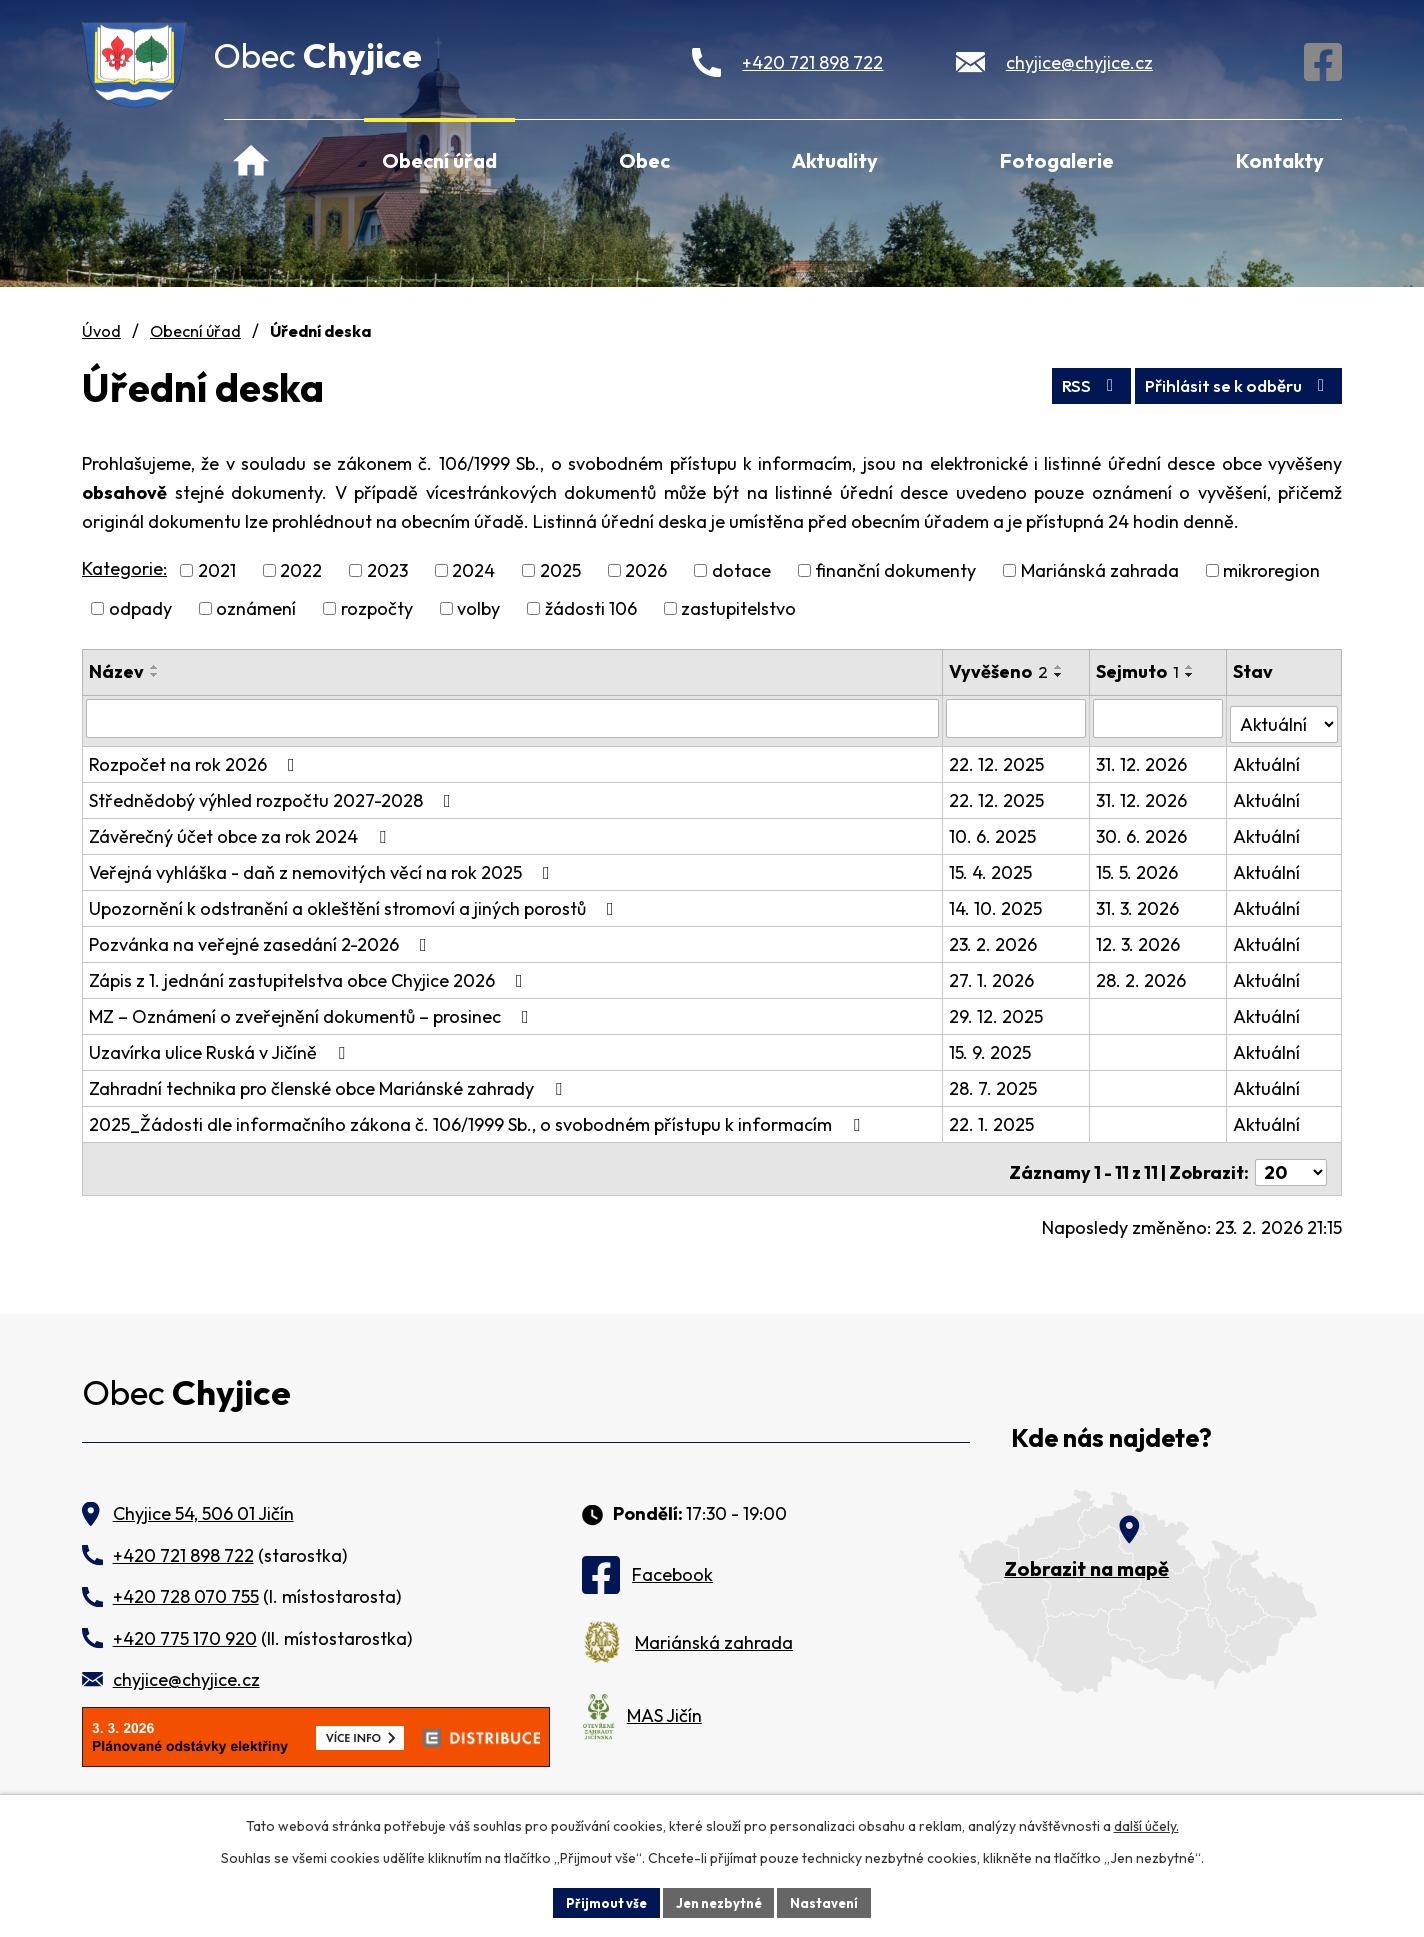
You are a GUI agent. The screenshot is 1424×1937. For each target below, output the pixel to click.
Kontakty (1280, 160)
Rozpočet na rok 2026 (196, 758)
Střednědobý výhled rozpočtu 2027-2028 (274, 794)
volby (478, 608)
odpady (140, 608)
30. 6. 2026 (1144, 830)
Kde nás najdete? (1111, 1425)
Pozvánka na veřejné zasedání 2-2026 (262, 938)
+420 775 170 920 (185, 1625)
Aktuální (1267, 758)
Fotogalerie (1057, 160)
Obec (644, 160)
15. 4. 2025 (992, 866)
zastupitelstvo (738, 608)
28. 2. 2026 (1144, 974)
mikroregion (1271, 570)
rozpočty (377, 608)
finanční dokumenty (895, 570)
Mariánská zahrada (1100, 570)
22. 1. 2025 (993, 1118)
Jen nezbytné (719, 1901)
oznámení (256, 608)
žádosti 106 (591, 608)
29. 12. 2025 (998, 1010)
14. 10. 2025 (997, 902)
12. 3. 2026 (1141, 938)
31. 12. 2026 (1144, 758)
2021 (217, 570)
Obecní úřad (439, 160)
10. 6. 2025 (994, 830)
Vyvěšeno (1000, 671)
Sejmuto (1140, 671)
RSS (1063, 382)
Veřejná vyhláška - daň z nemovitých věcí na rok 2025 (323, 866)
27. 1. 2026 (993, 974)
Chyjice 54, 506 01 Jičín (203, 1501)
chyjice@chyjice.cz (1079, 62)
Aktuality (835, 160)
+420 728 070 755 (186, 1583)
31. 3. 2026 (1140, 902)
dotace (741, 570)
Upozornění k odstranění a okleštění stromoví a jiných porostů (355, 902)
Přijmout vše (598, 1901)
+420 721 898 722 (812, 62)
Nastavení (832, 1901)
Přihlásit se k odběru (1228, 382)
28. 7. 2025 (995, 1082)
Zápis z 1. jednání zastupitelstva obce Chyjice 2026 (310, 974)
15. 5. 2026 (1140, 866)
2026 (646, 570)
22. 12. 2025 (998, 758)
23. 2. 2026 (995, 938)
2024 (473, 570)
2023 (387, 570)
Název (116, 671)
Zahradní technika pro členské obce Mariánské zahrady (329, 1082)
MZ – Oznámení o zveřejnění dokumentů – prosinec (313, 1010)
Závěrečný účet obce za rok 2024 (241, 830)
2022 (301, 570)
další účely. (1146, 1823)
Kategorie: (124, 568)
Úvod (251, 158)
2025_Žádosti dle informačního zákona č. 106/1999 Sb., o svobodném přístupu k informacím (478, 1118)
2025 (560, 570)
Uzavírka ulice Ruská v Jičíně (221, 1046)
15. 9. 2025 (992, 1046)
